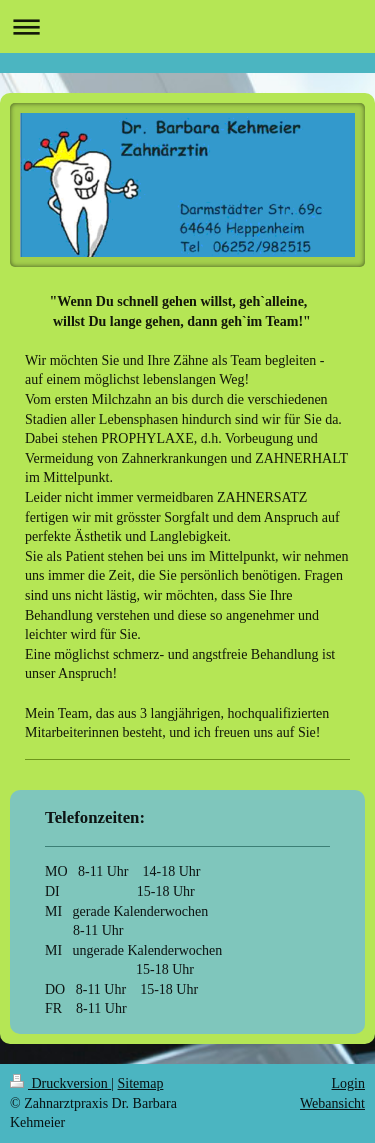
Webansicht (332, 1103)
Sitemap (141, 1083)
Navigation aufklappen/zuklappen (187, 26)
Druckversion (60, 1083)
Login (348, 1083)
